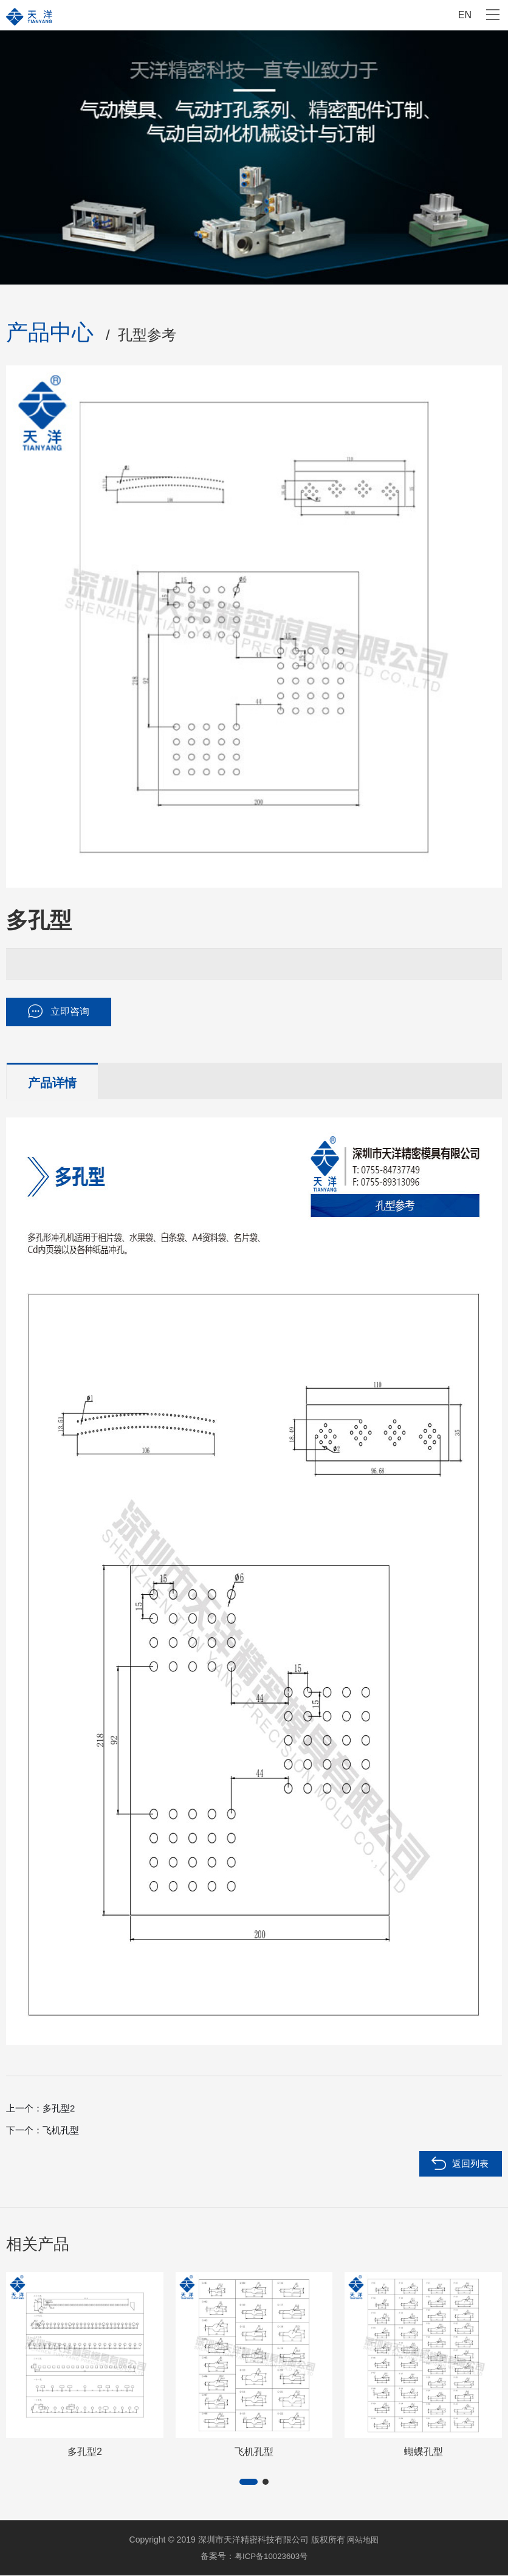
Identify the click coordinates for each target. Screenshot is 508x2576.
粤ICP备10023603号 (271, 2557)
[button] (248, 2484)
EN (465, 15)
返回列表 (470, 2165)
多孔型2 (59, 2110)
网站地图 (363, 2541)
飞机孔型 (61, 2132)
